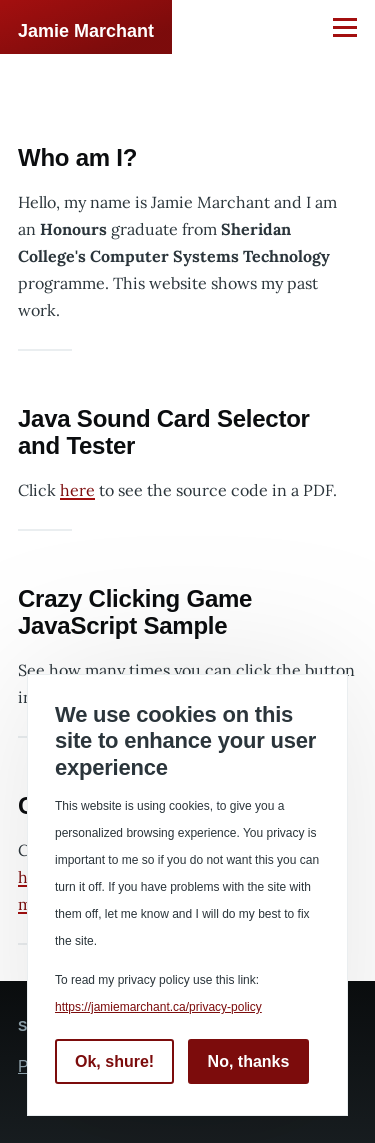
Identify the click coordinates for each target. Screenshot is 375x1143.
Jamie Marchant (86, 31)
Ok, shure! (114, 1061)
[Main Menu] (345, 27)
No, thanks (249, 1061)
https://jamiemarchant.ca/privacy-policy (158, 1007)
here (77, 490)
